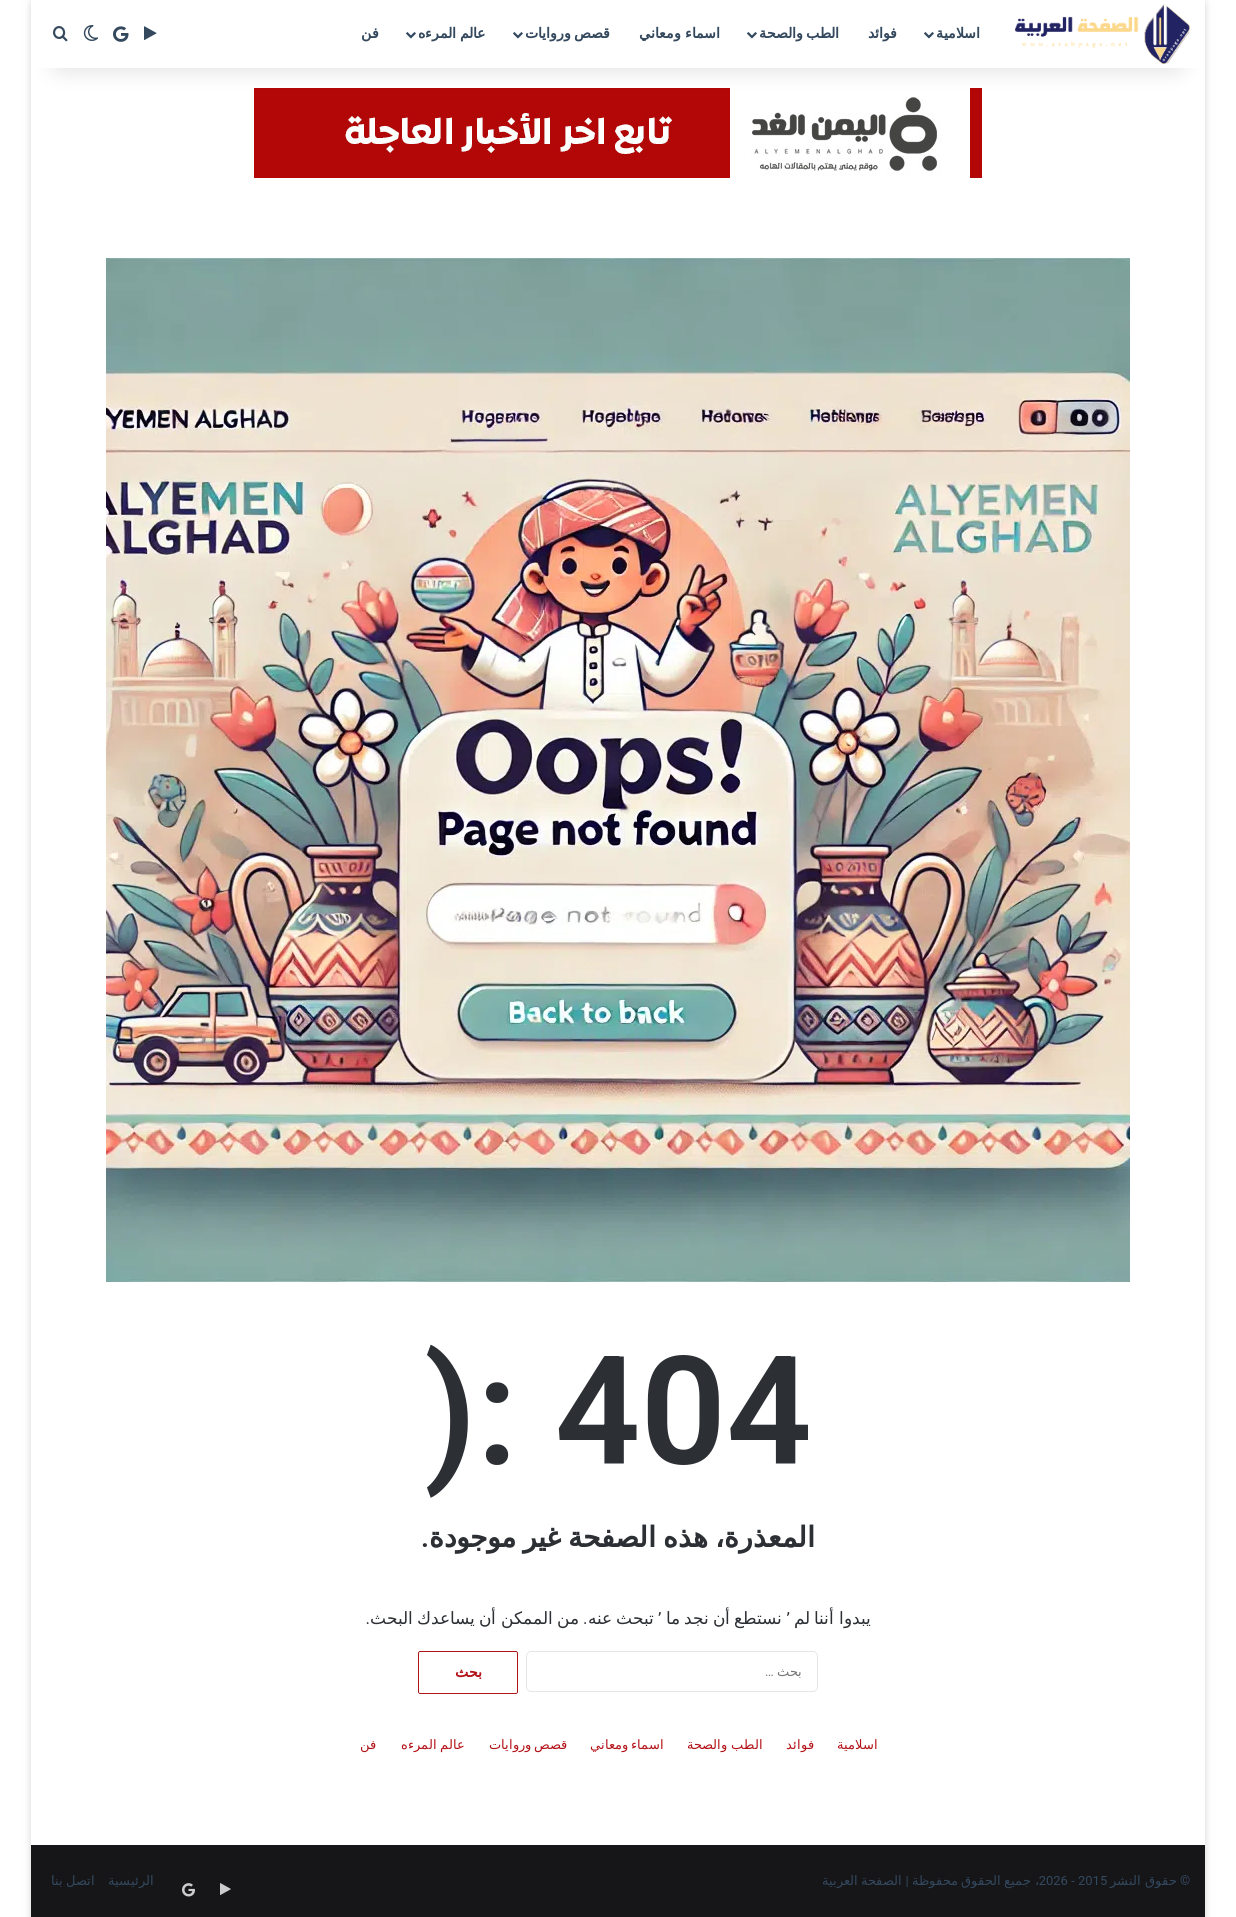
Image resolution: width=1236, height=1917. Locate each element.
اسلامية (958, 33)
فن (370, 33)
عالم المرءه (451, 33)
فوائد (882, 33)
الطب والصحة (799, 33)
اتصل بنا (73, 1880)
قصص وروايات (567, 33)
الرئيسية (131, 1880)
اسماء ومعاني (679, 33)
